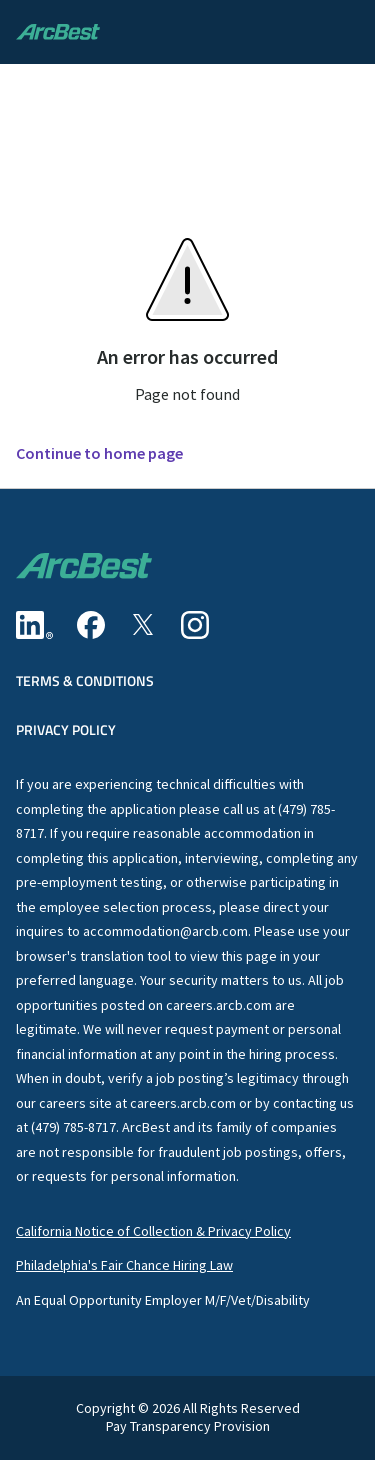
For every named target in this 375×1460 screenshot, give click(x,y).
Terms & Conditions (85, 680)
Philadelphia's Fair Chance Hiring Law (124, 1265)
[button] (339, 32)
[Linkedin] (34, 625)
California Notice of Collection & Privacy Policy (153, 1231)
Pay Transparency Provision (188, 1426)
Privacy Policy (66, 729)
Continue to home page (99, 453)
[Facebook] (91, 625)
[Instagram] (195, 625)
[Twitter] (143, 625)
